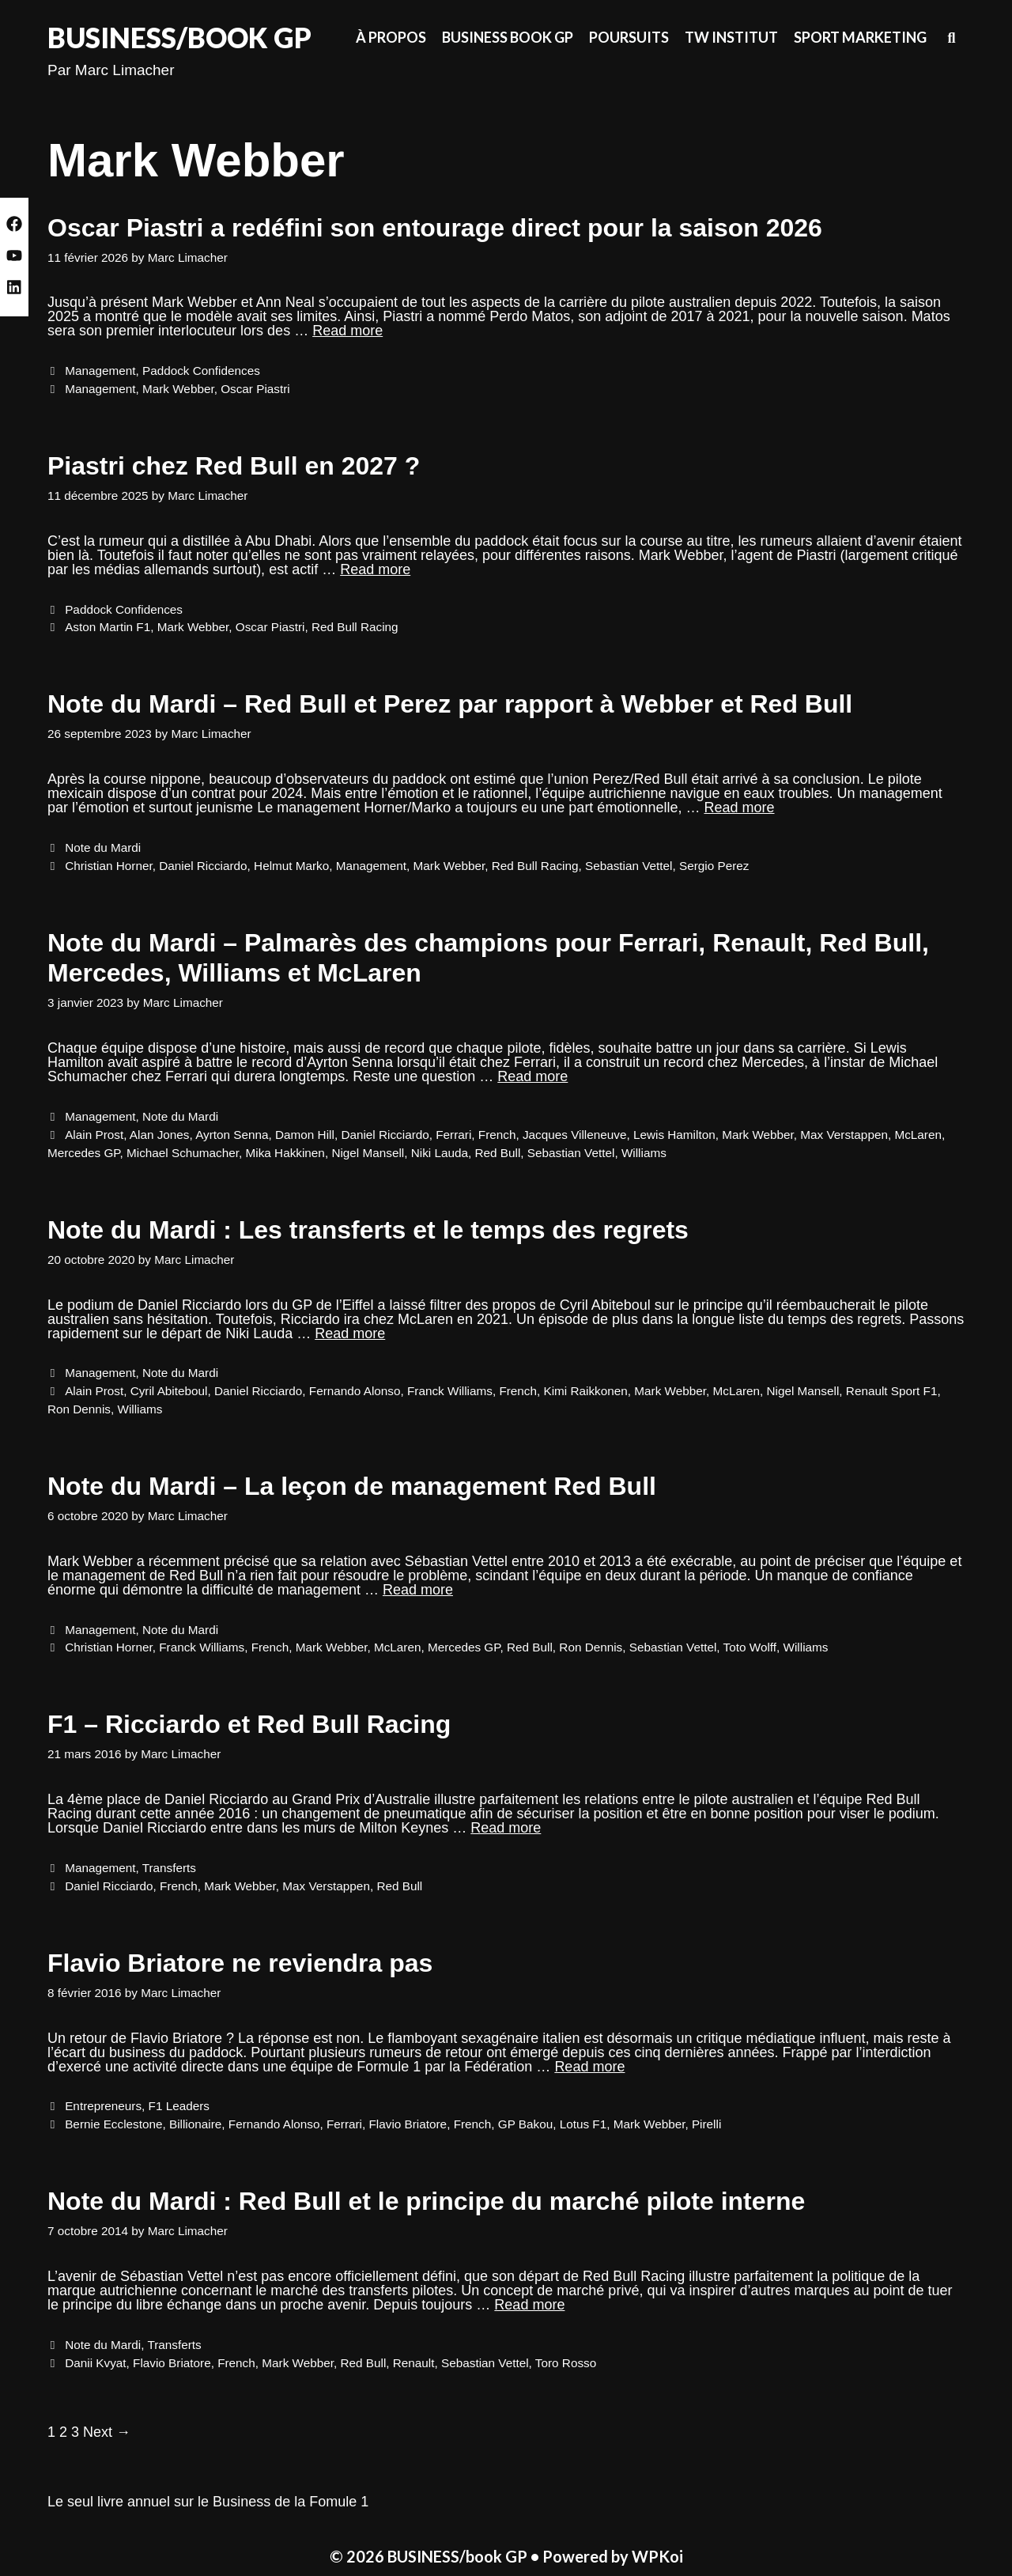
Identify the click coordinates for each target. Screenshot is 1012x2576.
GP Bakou (525, 2124)
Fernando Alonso (355, 1391)
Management (100, 370)
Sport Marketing (860, 37)
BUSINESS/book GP (179, 37)
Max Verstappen (844, 1134)
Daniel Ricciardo (203, 865)
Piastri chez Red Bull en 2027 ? (233, 466)
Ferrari (453, 1134)
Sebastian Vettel (629, 865)
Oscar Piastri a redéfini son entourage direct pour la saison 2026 (434, 228)
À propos (391, 37)
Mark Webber (178, 388)
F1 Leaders (179, 2106)
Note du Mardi (103, 847)
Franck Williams (450, 1391)
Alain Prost (94, 1134)
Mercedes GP (83, 1152)
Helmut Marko (291, 865)
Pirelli (706, 2124)
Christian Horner (109, 865)
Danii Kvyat (95, 2363)
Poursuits (629, 37)
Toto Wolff (749, 1647)
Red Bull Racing (355, 627)
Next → (106, 2432)
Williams (643, 1152)
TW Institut (731, 37)
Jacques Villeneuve (575, 1134)
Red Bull (497, 1152)
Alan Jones (160, 1134)
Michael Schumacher (182, 1152)
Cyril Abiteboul (169, 1391)
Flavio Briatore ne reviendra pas (239, 1963)
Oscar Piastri (255, 388)
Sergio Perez (714, 865)
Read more (347, 331)
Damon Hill (304, 1134)
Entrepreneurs (103, 2106)
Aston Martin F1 (107, 627)
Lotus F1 (583, 2124)
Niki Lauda (439, 1152)
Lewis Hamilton (674, 1134)
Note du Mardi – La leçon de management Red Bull (351, 1486)
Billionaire (195, 2124)
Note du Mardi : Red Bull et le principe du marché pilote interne (426, 2201)
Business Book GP (507, 37)
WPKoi (657, 2556)
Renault (414, 2363)
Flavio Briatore (408, 2124)
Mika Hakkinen (285, 1152)
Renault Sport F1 (892, 1391)
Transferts (169, 1867)
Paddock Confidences (201, 370)
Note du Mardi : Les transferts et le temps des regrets (368, 1230)
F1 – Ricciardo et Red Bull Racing (249, 1724)
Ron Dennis (79, 1409)
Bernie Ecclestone (113, 2124)
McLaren (918, 1134)
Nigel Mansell (367, 1152)
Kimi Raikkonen (586, 1391)
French (497, 1134)
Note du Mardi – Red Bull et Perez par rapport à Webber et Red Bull (449, 704)
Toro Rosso (565, 2363)
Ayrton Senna (231, 1134)
